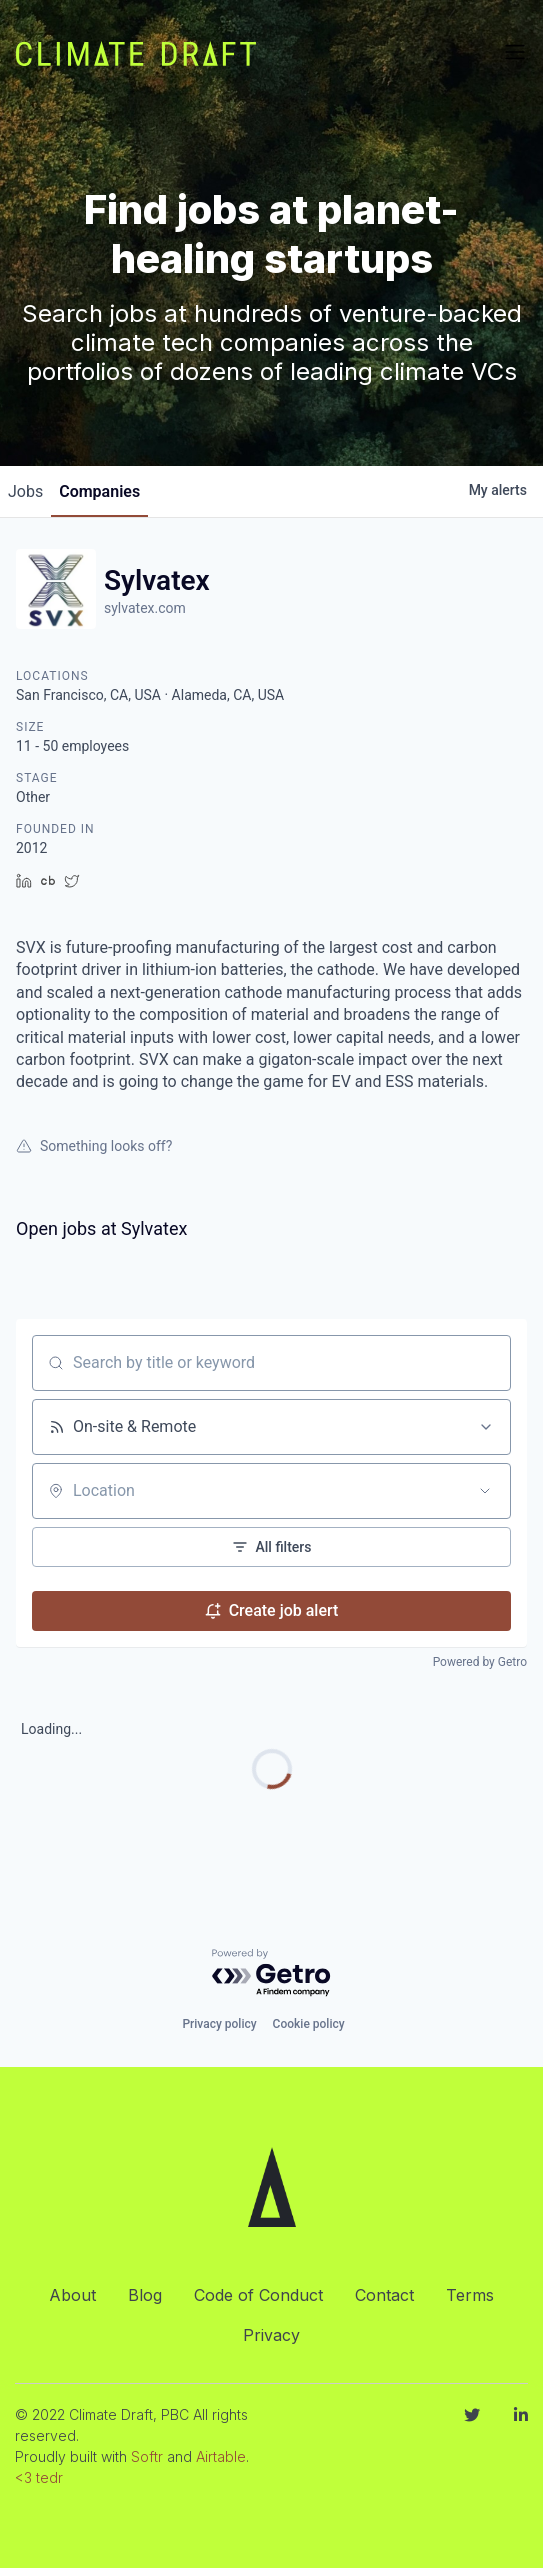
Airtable (221, 2456)
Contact (384, 2295)
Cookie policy (309, 2024)
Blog (145, 2295)
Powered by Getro (480, 1662)
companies (99, 491)
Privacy (271, 2335)
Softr (147, 2456)
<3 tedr (39, 2477)
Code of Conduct (258, 2295)
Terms (470, 2295)
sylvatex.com (145, 608)
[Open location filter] (485, 1491)
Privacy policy (219, 2024)
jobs (25, 491)
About (72, 2295)
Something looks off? (94, 1146)
